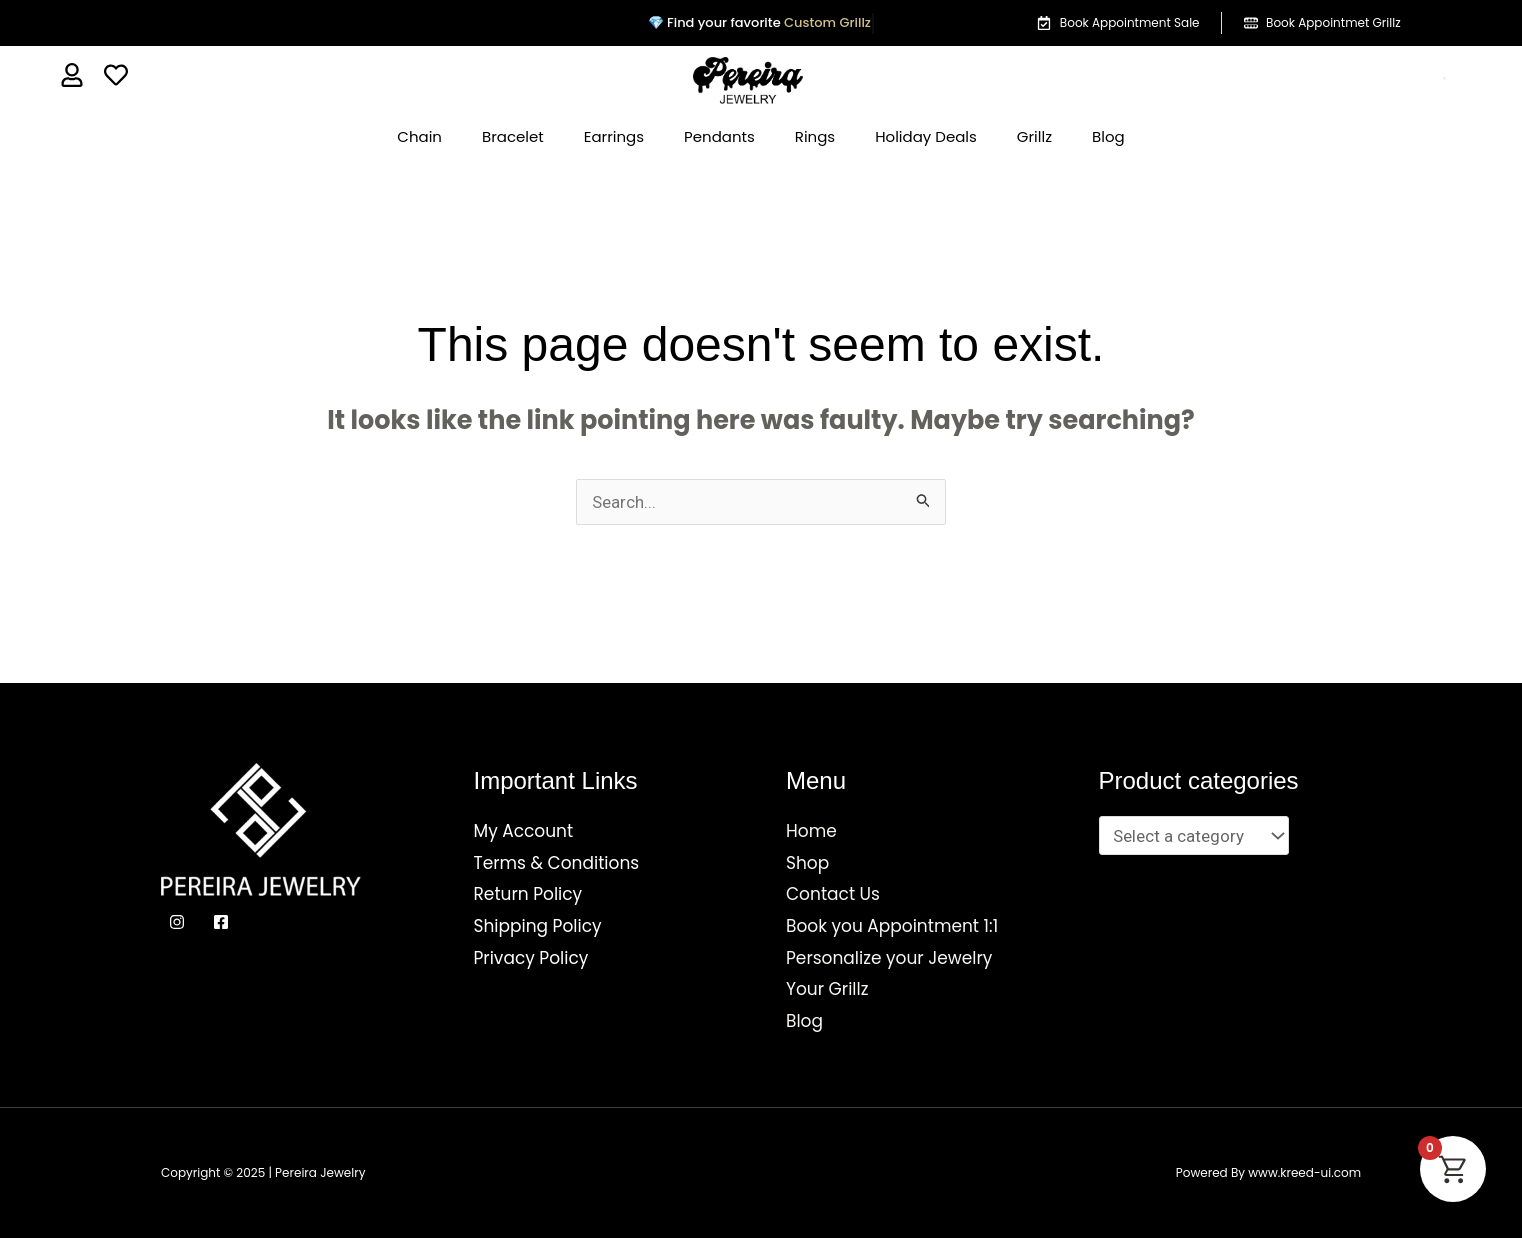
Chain (419, 136)
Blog (1108, 136)
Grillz (1034, 136)
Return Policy (528, 894)
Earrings (614, 136)
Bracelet (513, 136)
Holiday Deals (926, 136)
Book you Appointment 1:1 (892, 926)
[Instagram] (177, 922)
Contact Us (833, 894)
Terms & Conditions (557, 863)
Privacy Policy (531, 958)
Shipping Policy (538, 926)
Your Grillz (827, 989)
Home (811, 831)
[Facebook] (221, 922)
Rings (815, 136)
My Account (524, 831)
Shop (807, 863)
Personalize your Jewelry (889, 958)
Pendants (719, 136)
